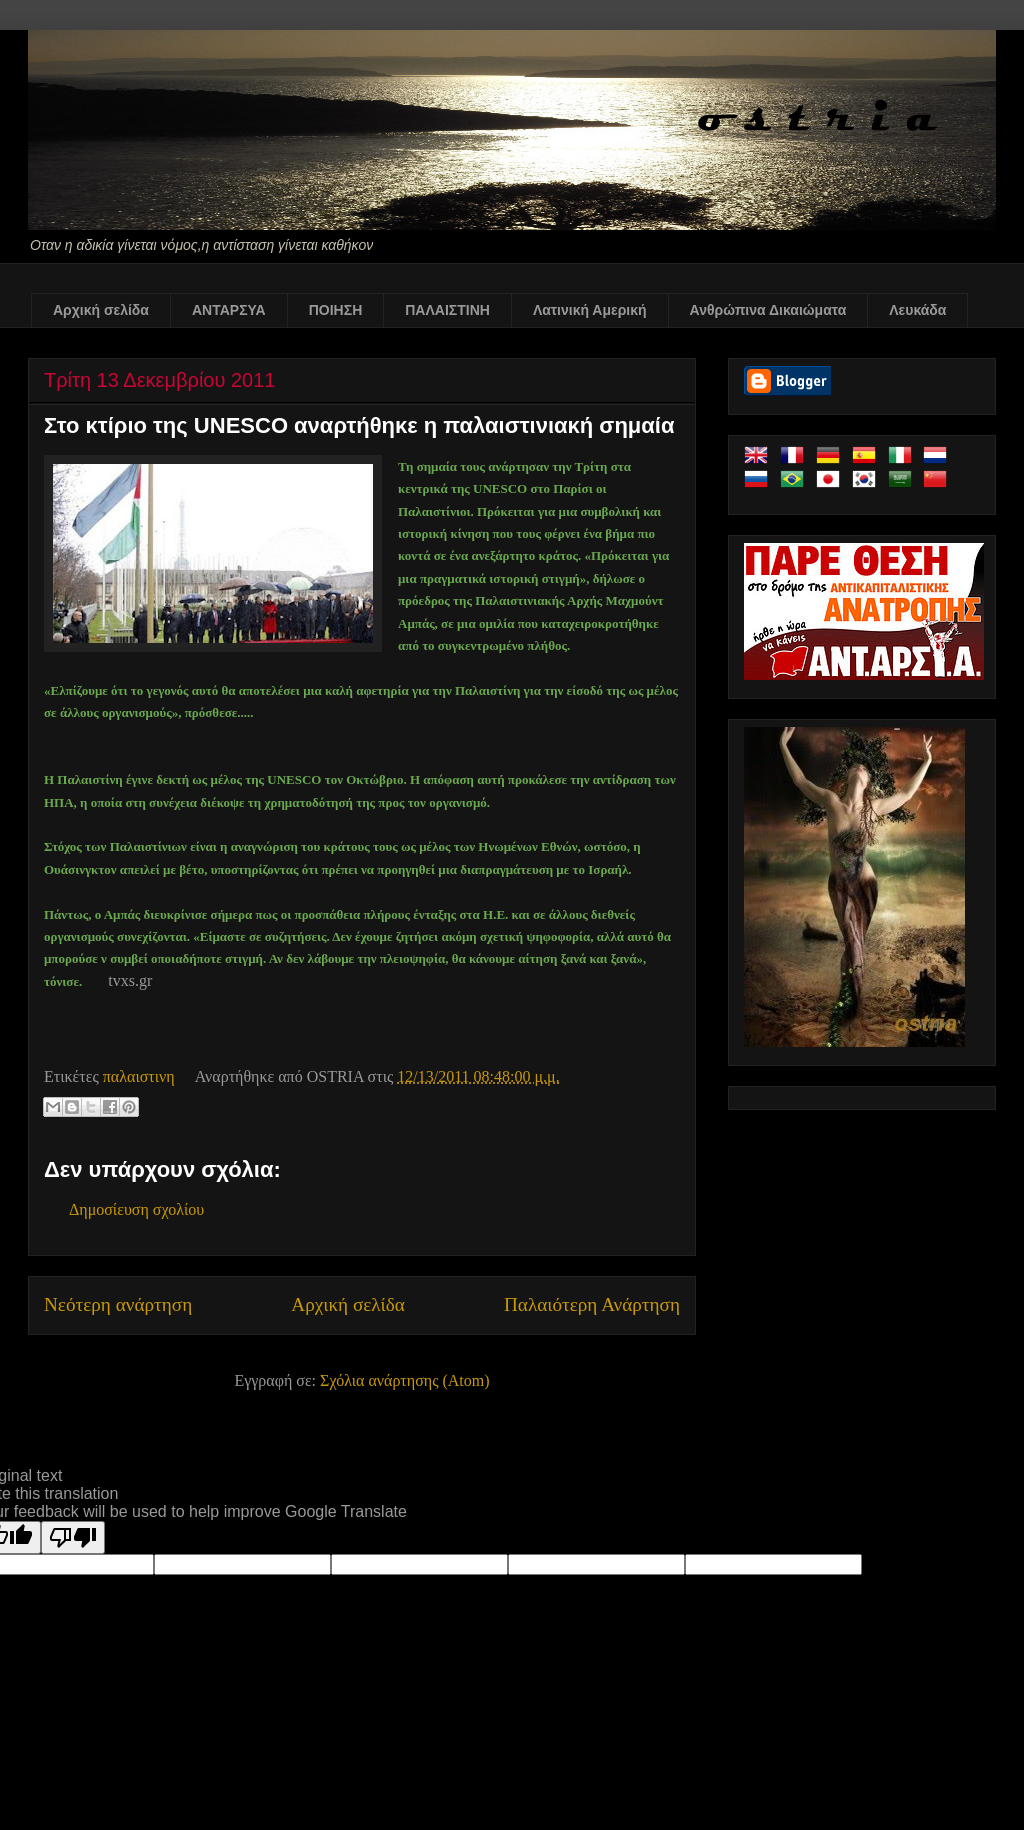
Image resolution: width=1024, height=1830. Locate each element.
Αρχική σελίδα (101, 310)
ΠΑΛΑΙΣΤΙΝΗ (447, 310)
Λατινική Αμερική (590, 310)
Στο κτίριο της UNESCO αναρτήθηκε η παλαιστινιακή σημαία (359, 425)
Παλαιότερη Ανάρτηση (592, 1304)
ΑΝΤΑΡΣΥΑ (229, 310)
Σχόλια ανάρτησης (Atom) (405, 1380)
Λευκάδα (917, 310)
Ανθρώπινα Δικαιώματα (768, 310)
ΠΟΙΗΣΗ (336, 310)
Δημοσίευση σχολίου (136, 1209)
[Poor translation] (73, 1537)
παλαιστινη (139, 1076)
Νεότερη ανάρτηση (118, 1304)
